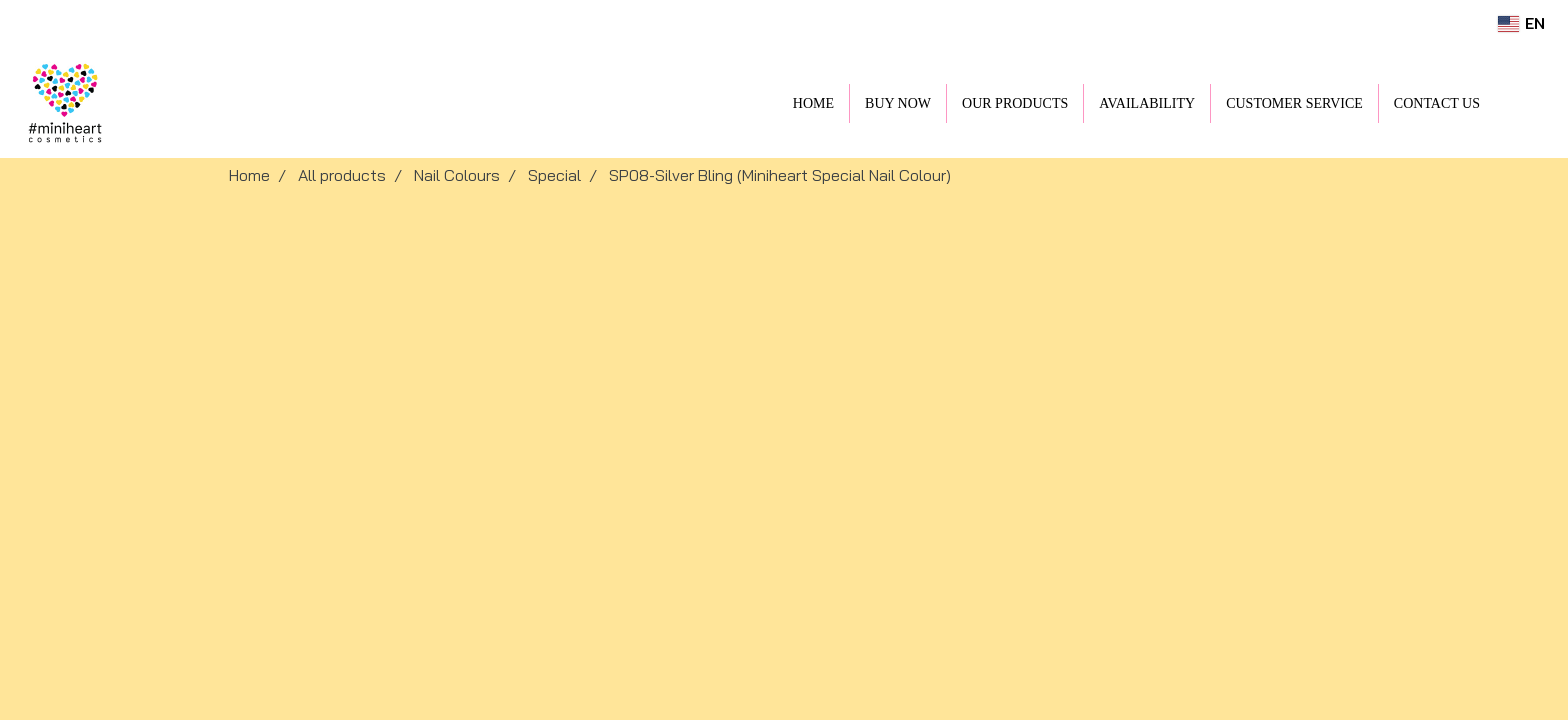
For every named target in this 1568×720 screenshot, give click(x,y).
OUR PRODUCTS (1015, 103)
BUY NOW (898, 103)
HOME (813, 103)
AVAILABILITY (1147, 103)
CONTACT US (1437, 103)
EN (1521, 23)
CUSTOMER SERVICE (1294, 103)
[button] (1525, 103)
